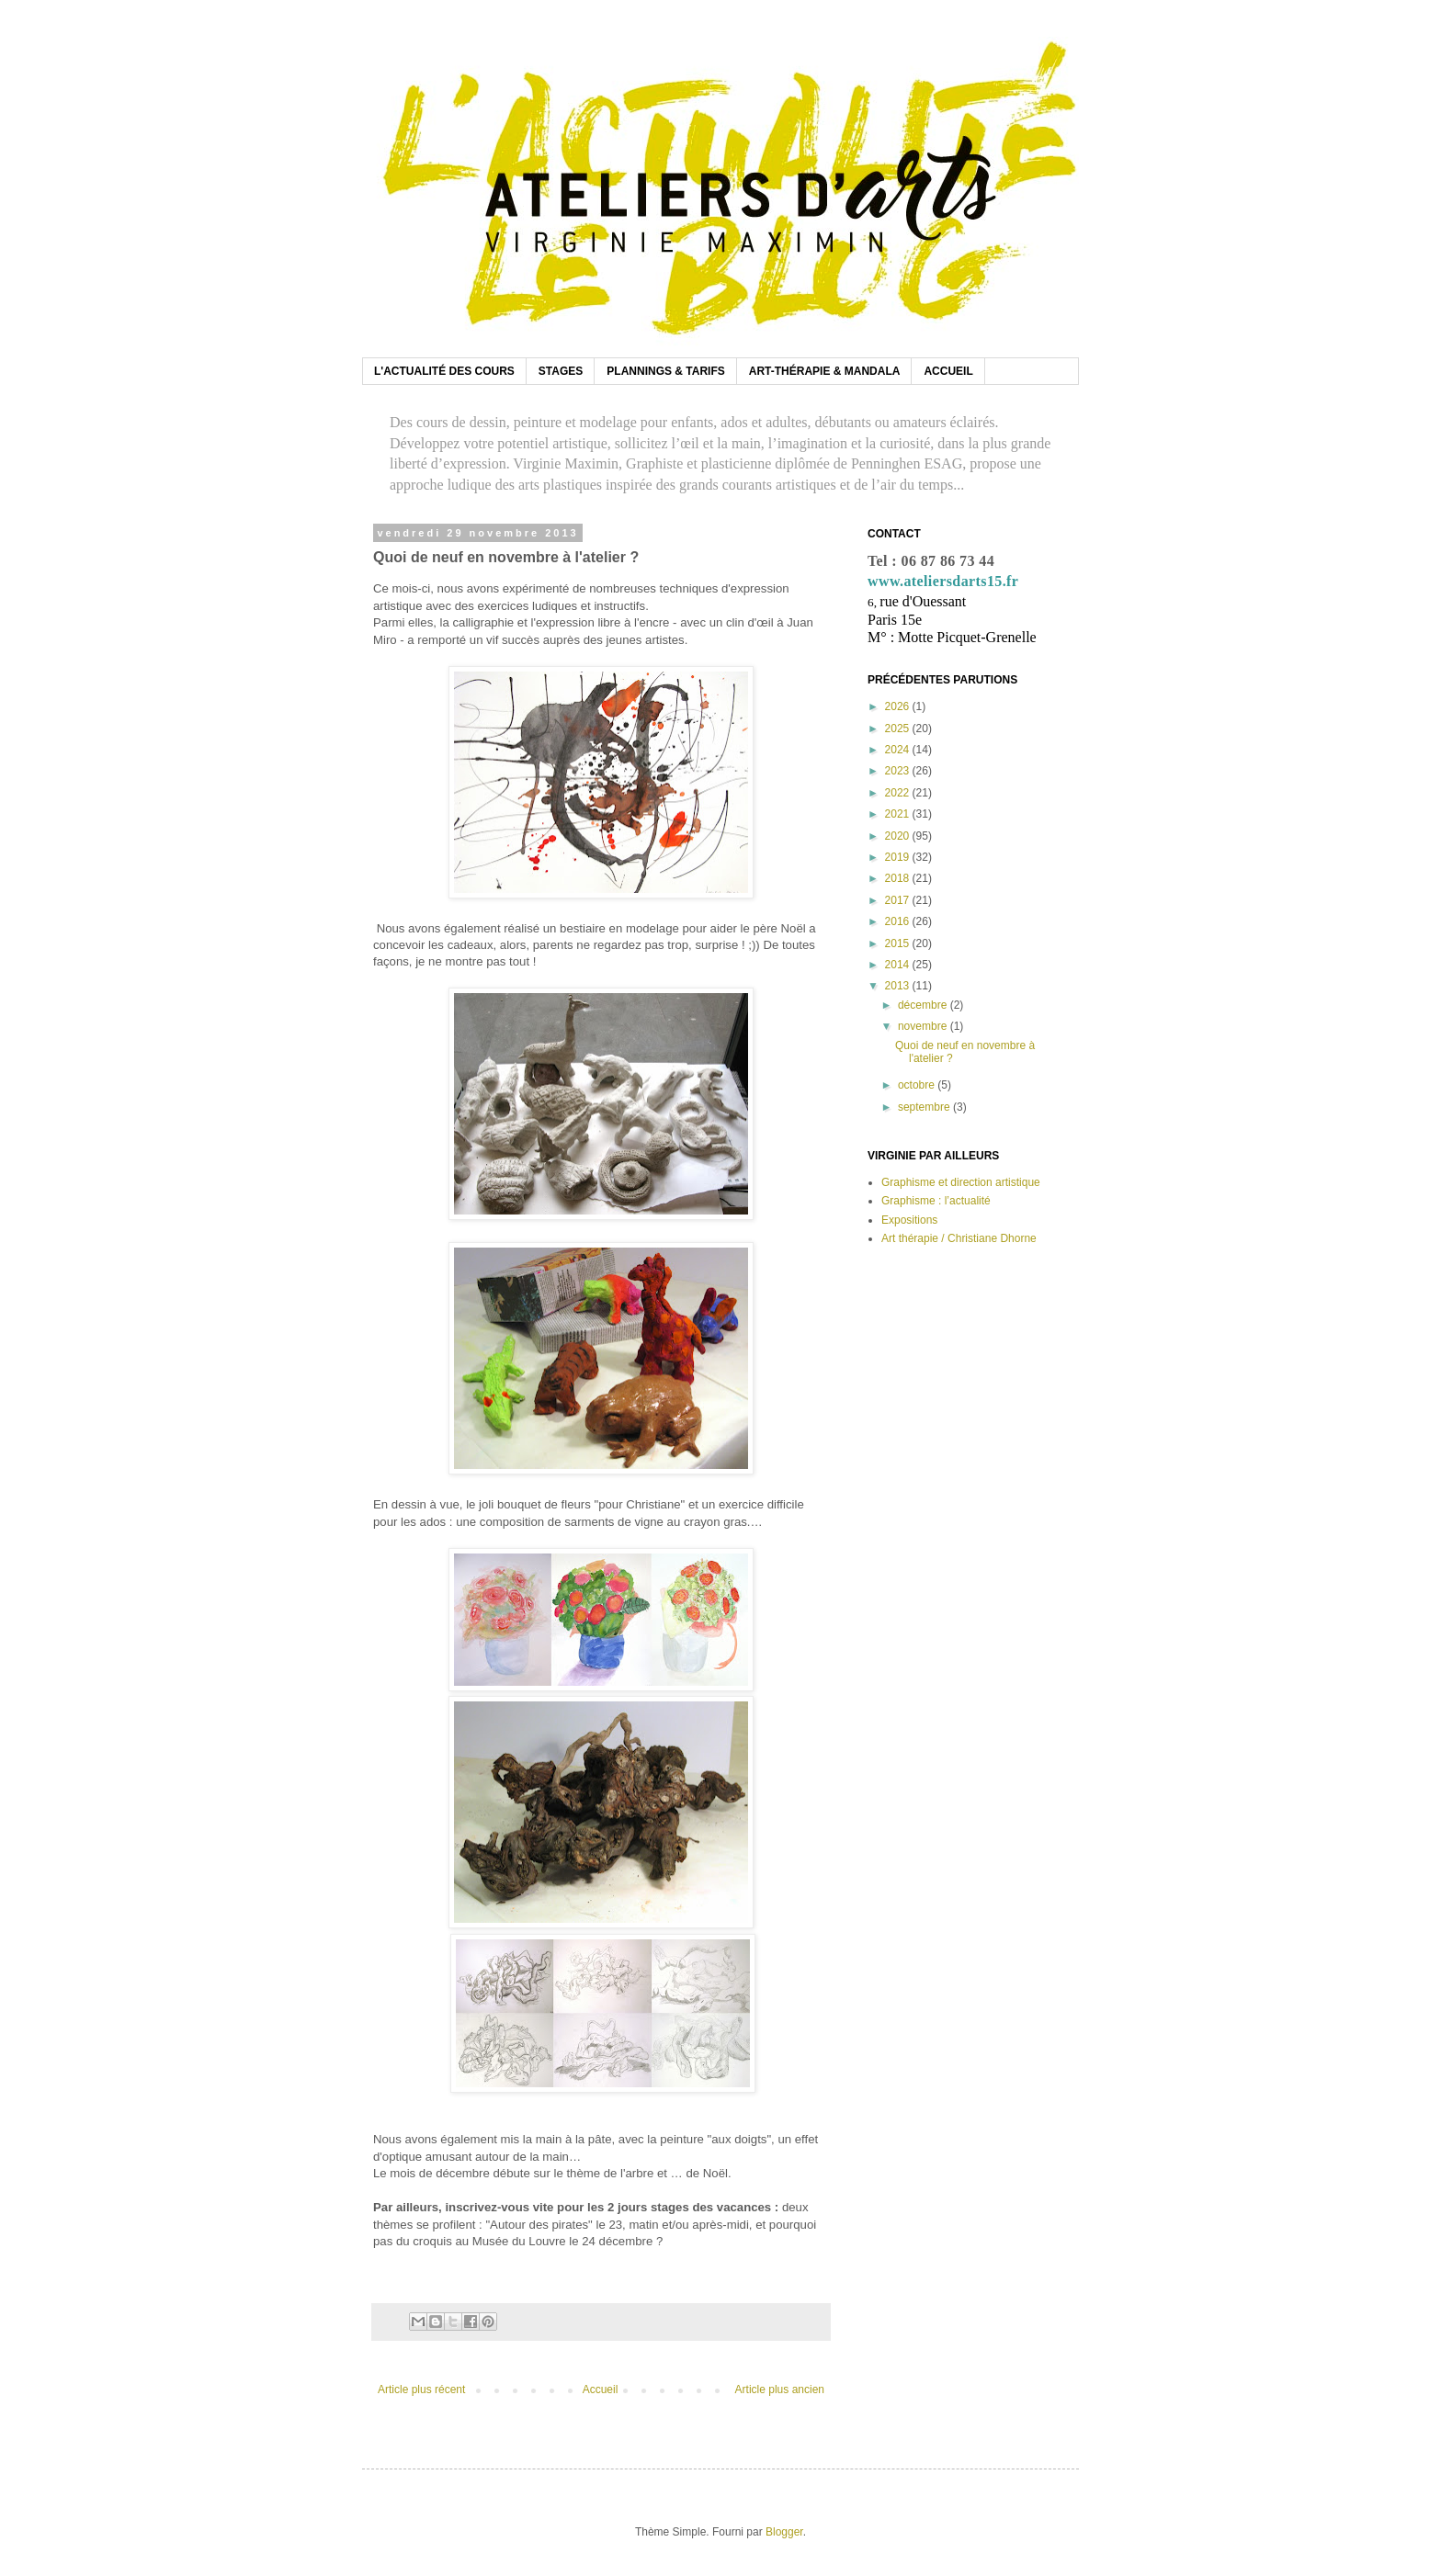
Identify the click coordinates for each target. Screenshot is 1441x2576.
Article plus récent (421, 2389)
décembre (924, 1005)
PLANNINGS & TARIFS (665, 371)
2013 (899, 985)
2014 (899, 964)
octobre (917, 1085)
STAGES (561, 371)
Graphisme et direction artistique (960, 1182)
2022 (899, 792)
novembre (924, 1026)
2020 (899, 836)
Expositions (909, 1220)
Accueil (600, 2389)
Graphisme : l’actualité (936, 1200)
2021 (899, 814)
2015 (899, 943)
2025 (899, 728)
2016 (899, 921)
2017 (899, 900)
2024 (899, 749)
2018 (899, 878)
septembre (925, 1107)
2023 (899, 770)
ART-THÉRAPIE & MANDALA (825, 371)
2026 (899, 706)
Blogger (784, 2531)
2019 (899, 857)
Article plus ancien (779, 2389)
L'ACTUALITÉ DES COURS (444, 371)
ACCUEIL (948, 371)
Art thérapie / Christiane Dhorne (959, 1238)
